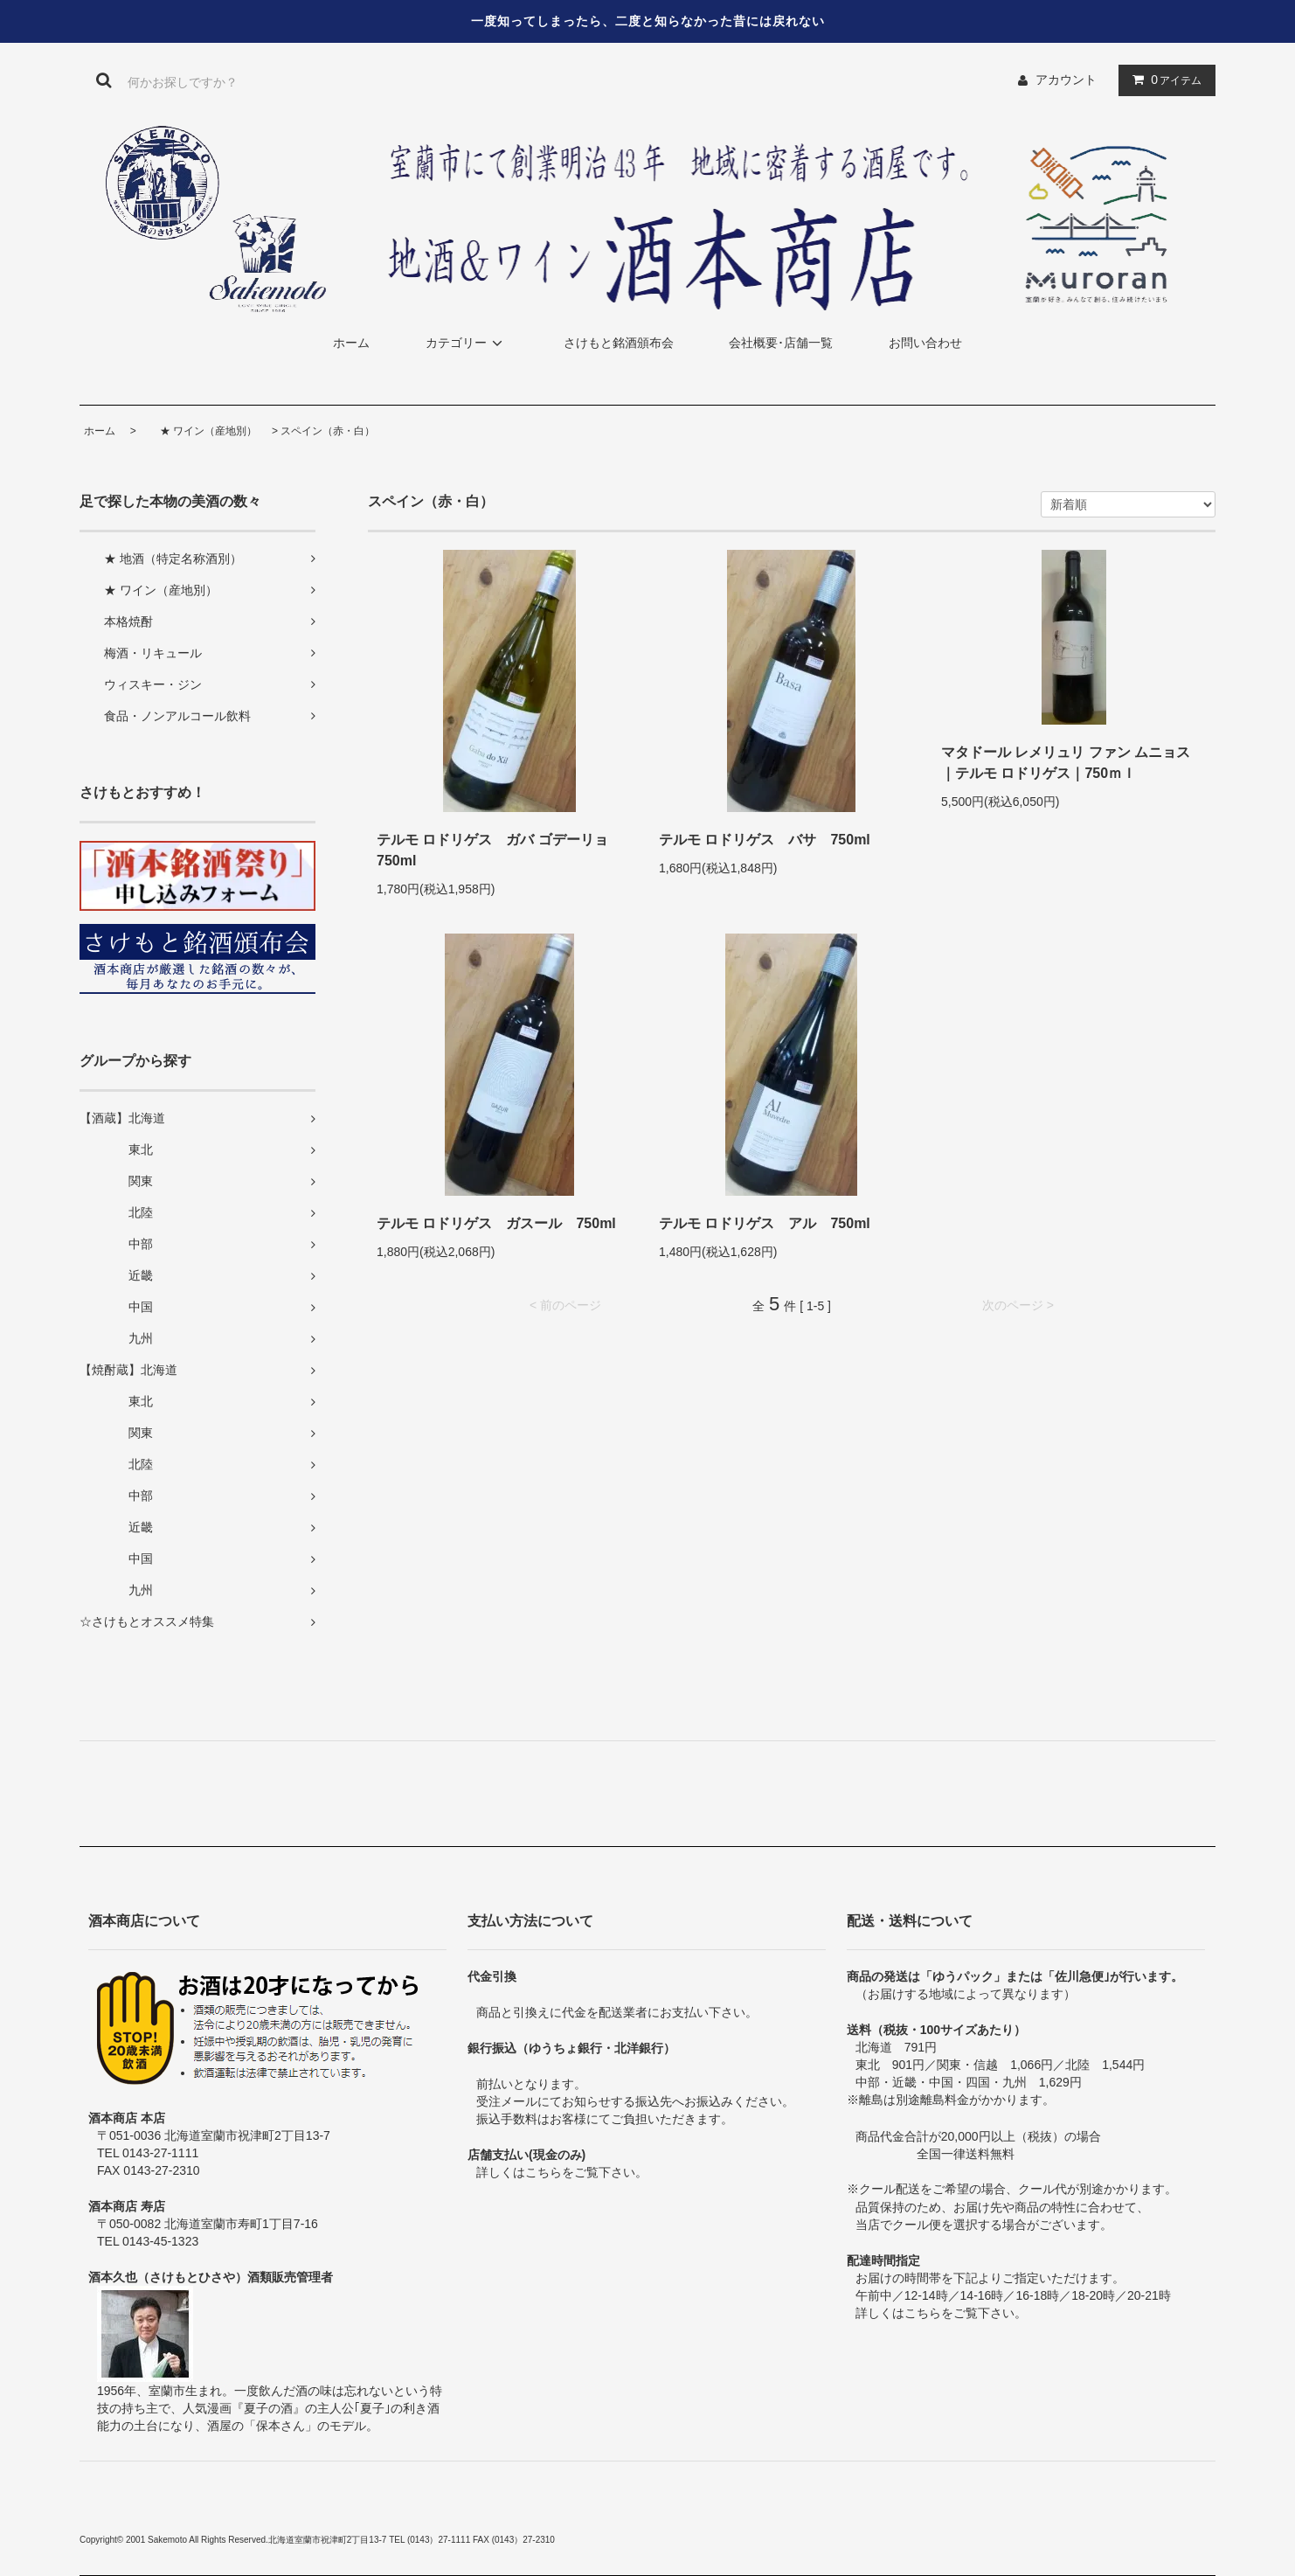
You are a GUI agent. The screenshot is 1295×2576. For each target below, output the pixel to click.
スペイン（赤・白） (327, 431)
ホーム (351, 343)
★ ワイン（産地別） (198, 431)
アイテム (1163, 80)
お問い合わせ (925, 343)
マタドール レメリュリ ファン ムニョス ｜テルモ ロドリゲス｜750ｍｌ (1065, 763)
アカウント (1066, 80)
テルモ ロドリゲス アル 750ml (764, 1223)
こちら (543, 2172)
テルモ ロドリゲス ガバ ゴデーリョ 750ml (499, 850)
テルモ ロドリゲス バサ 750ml (764, 839)
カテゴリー (467, 343)
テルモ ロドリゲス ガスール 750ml (496, 1223)
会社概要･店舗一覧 (781, 343)
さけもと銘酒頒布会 (619, 343)
